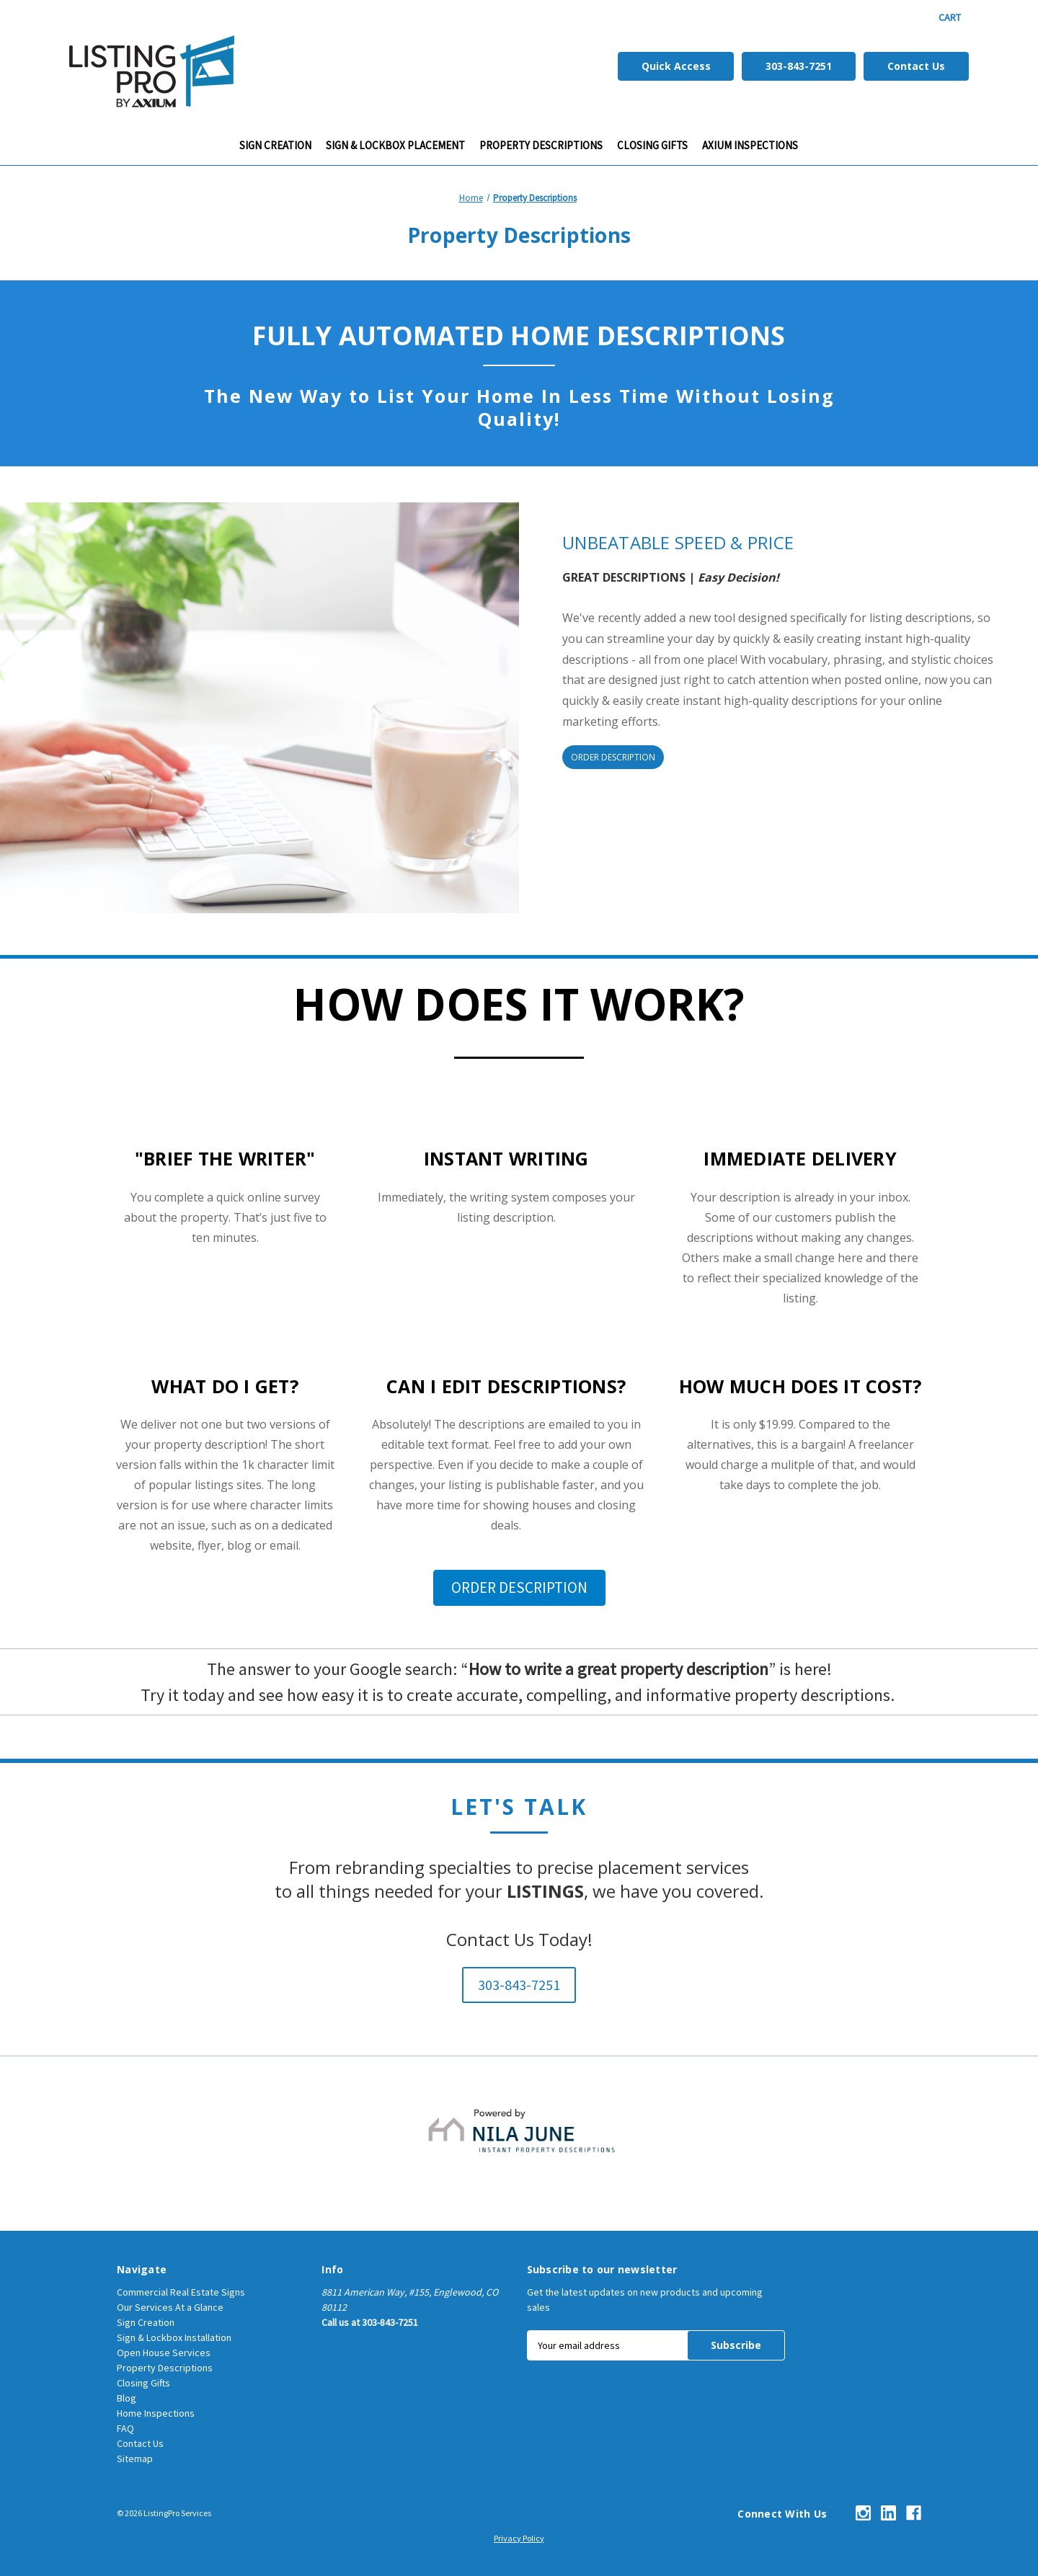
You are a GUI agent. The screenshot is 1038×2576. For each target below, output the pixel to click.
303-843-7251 (799, 66)
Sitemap (135, 2458)
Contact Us (916, 66)
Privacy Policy (519, 2538)
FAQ (125, 2428)
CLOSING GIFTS (652, 145)
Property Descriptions (541, 145)
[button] (519, 1588)
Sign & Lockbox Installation (174, 2337)
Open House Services (163, 2352)
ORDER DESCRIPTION (613, 757)
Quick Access (676, 66)
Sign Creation (275, 145)
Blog (126, 2397)
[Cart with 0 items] (950, 17)
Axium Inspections (750, 145)
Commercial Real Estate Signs (181, 2292)
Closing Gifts (143, 2382)
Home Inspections (156, 2413)
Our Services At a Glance (170, 2307)
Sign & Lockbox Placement (395, 145)
